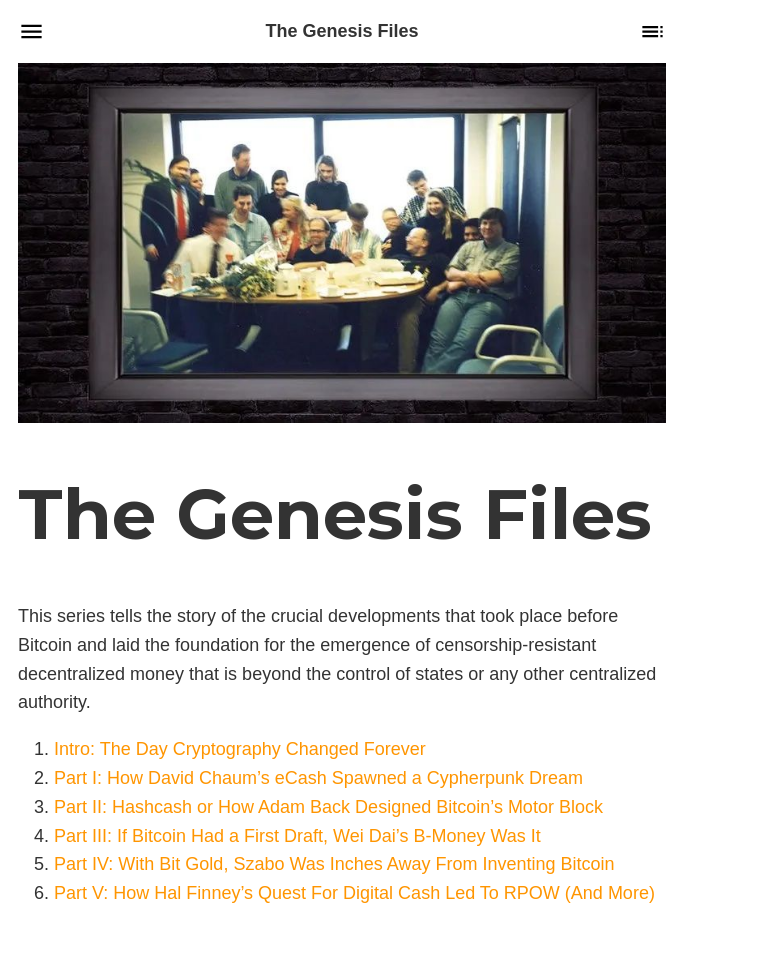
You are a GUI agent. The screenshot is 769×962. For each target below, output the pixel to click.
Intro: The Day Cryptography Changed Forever (240, 749)
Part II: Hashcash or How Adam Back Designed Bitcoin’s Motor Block (328, 806)
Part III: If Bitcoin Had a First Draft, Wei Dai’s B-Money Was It (297, 835)
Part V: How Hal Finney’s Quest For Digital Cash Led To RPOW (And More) (354, 893)
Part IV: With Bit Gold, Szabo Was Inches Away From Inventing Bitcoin (334, 864)
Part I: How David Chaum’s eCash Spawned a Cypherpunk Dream (318, 778)
